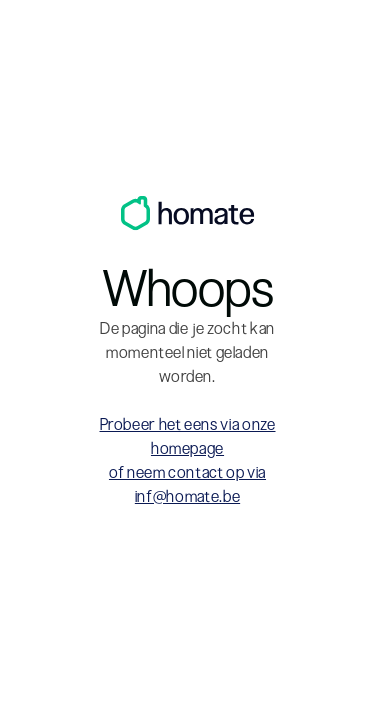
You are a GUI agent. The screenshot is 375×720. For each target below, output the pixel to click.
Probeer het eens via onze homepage (188, 436)
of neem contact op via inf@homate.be (187, 484)
